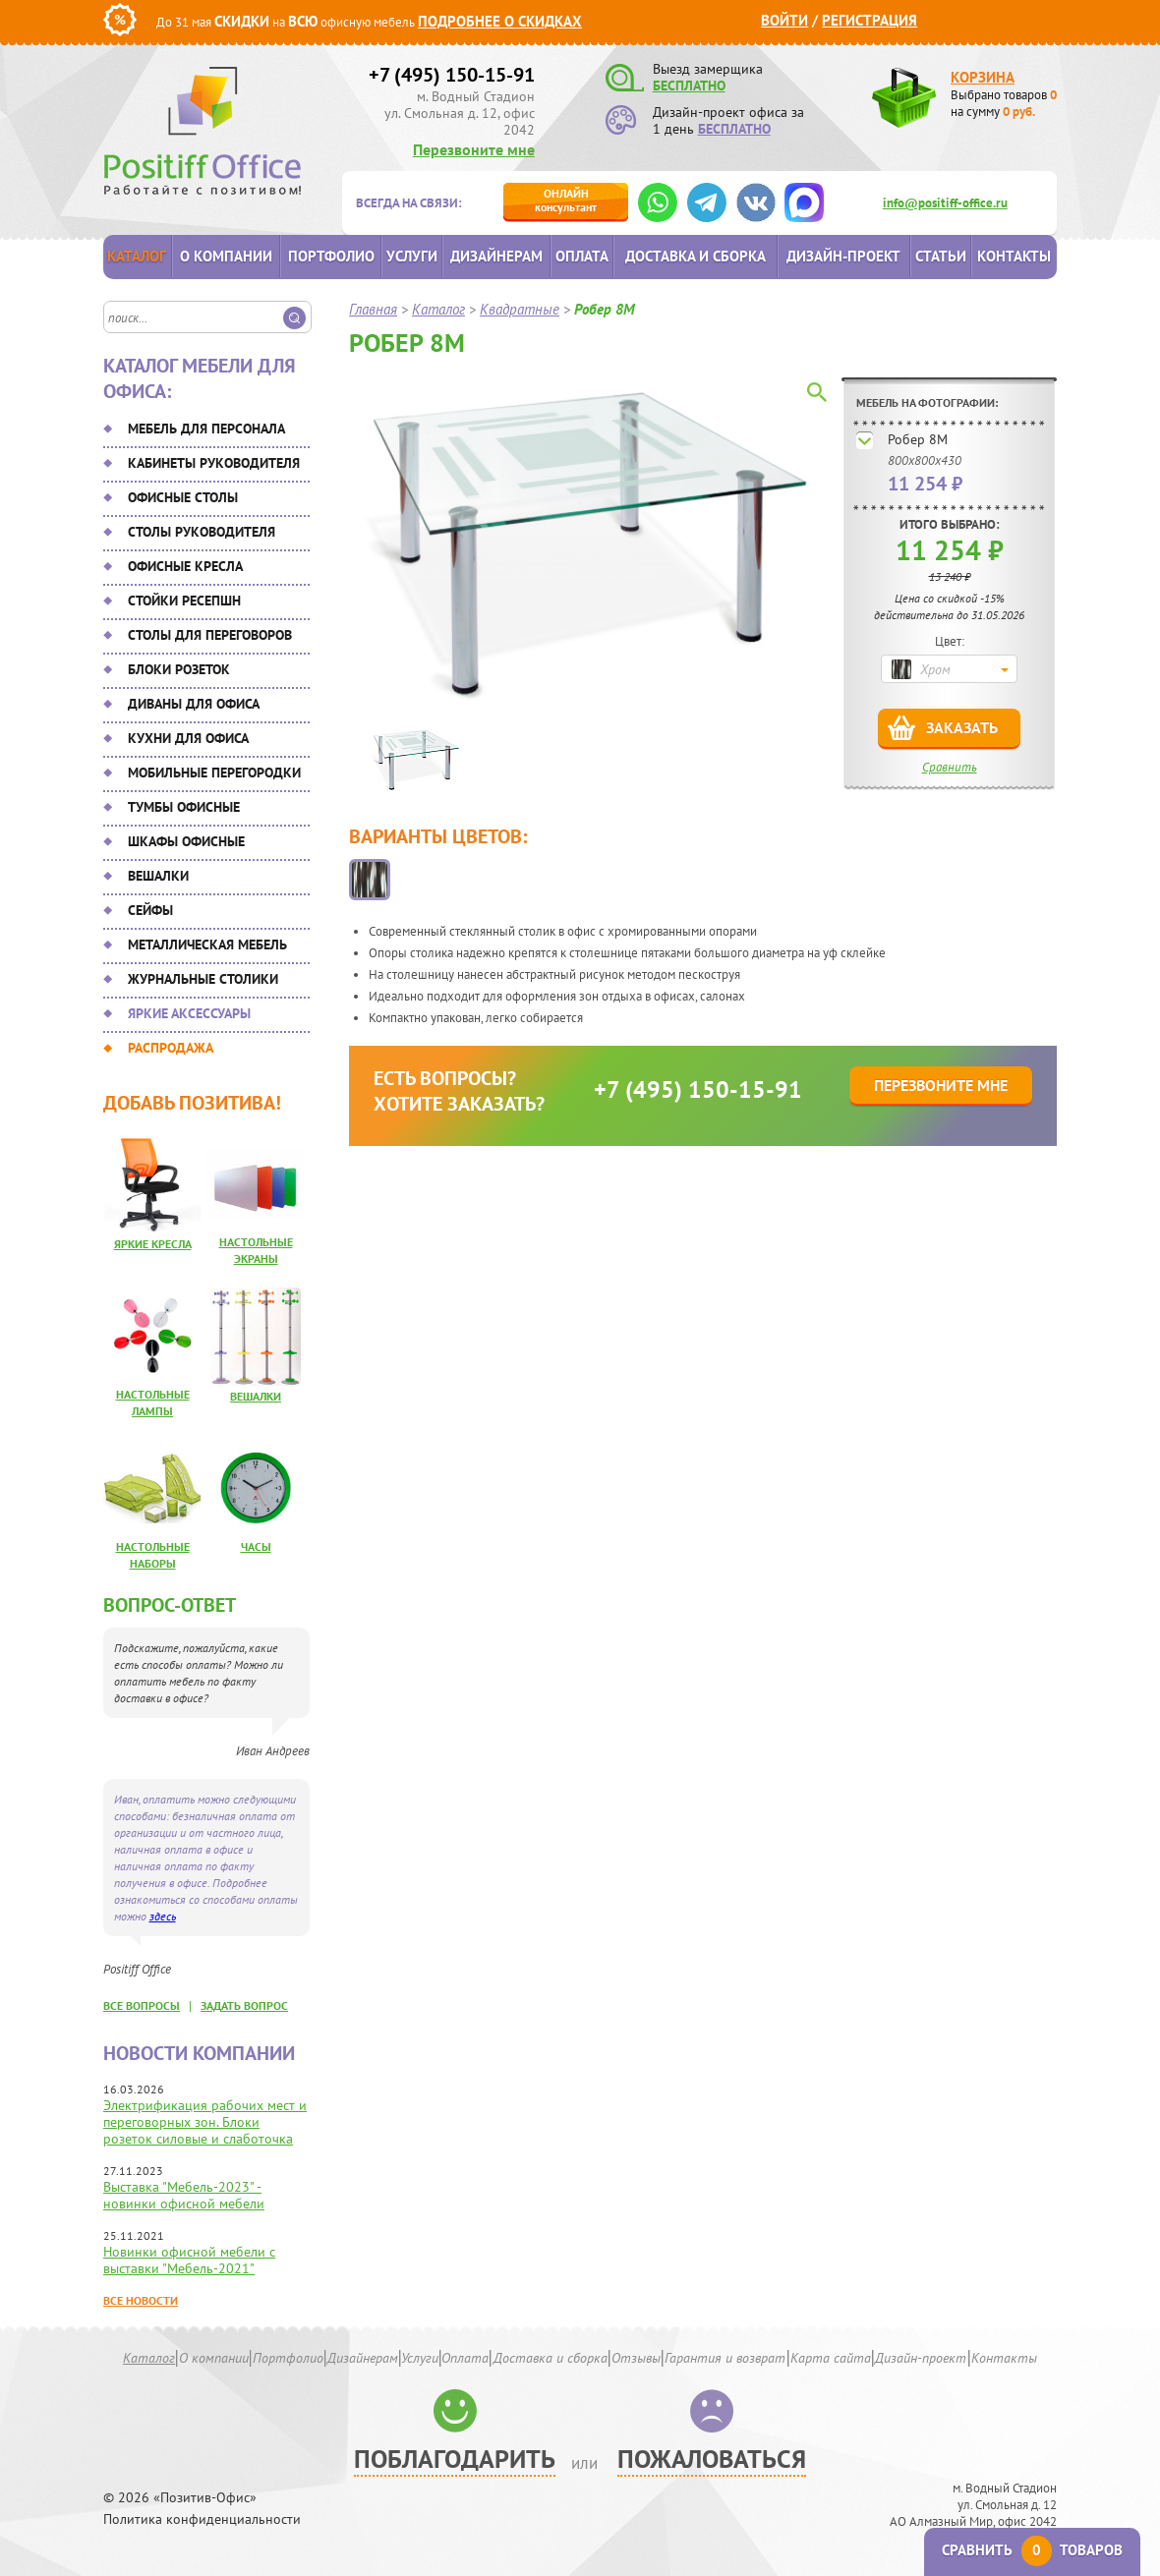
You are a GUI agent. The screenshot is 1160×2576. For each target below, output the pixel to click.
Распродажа (170, 1048)
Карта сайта (830, 2358)
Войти (784, 20)
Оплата (582, 256)
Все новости (140, 2300)
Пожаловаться (711, 2458)
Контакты (1014, 256)
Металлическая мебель (207, 944)
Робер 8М (918, 439)
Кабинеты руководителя (214, 463)
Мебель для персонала (206, 428)
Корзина (983, 77)
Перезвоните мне (474, 149)
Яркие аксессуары (189, 1013)
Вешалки (158, 876)
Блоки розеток (179, 669)
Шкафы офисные (186, 841)
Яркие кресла (153, 1243)
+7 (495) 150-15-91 (452, 74)
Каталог (136, 256)
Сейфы (150, 910)
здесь (162, 1916)
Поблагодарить (454, 2458)
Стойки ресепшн (184, 600)
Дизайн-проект (843, 256)
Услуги (411, 256)
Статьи (940, 256)
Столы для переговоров (210, 635)
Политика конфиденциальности (202, 2519)
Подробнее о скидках (500, 21)
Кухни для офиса (188, 738)
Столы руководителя (201, 532)
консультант (565, 200)
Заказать (962, 727)
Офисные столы (183, 497)
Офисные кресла (185, 566)
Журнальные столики (203, 979)
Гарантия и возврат (725, 2358)
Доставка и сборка (695, 256)
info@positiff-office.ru (945, 203)
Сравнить (949, 767)
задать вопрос (244, 2005)
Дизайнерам (496, 256)
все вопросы (141, 2005)
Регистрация (869, 20)
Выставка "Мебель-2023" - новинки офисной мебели (183, 2195)
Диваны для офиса (194, 704)
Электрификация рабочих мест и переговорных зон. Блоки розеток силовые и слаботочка (205, 2121)
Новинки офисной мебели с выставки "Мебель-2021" (189, 2260)
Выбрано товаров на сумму (1004, 103)
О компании (226, 256)
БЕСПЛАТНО (689, 85)
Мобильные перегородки (214, 772)
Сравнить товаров (1032, 2550)
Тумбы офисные (184, 807)
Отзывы (636, 2358)
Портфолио (331, 256)
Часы (256, 1546)
